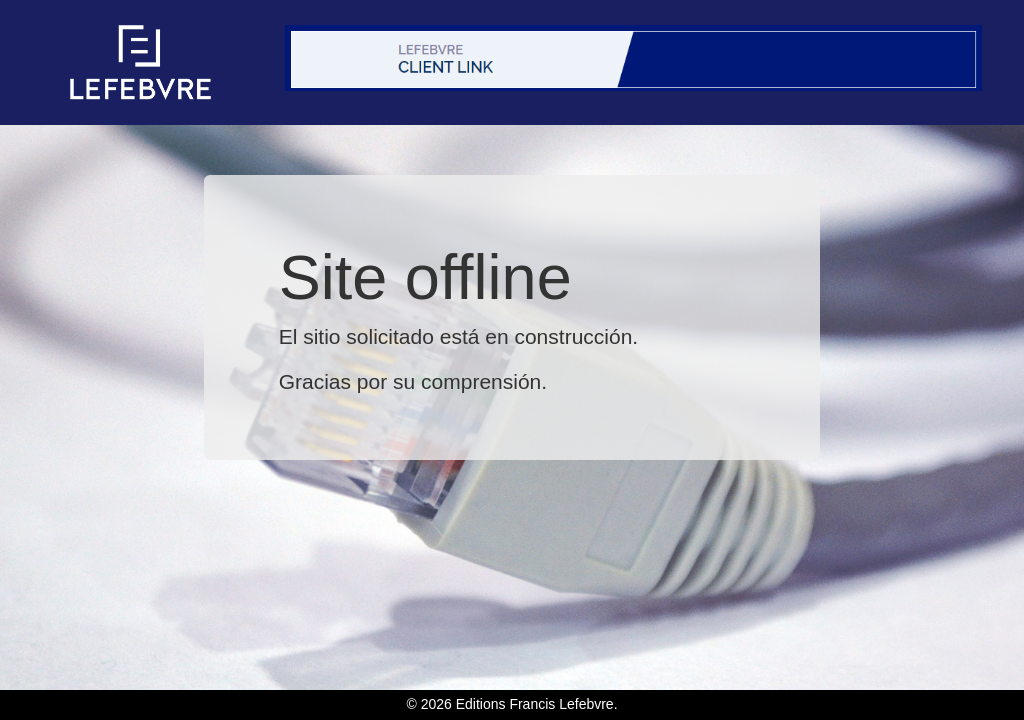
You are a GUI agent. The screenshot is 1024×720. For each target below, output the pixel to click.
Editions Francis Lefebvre (535, 704)
